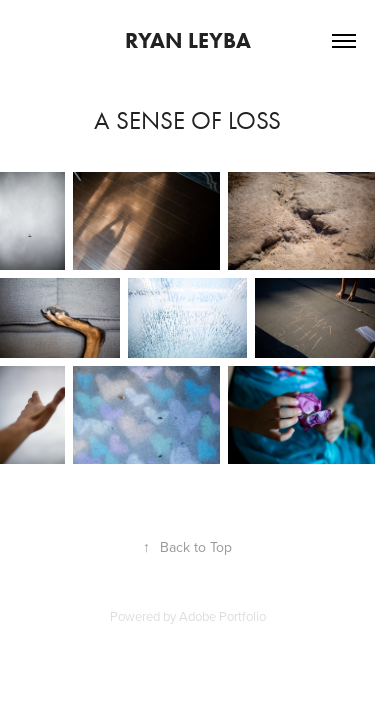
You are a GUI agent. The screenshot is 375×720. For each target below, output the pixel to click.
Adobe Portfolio (222, 616)
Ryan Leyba (188, 40)
